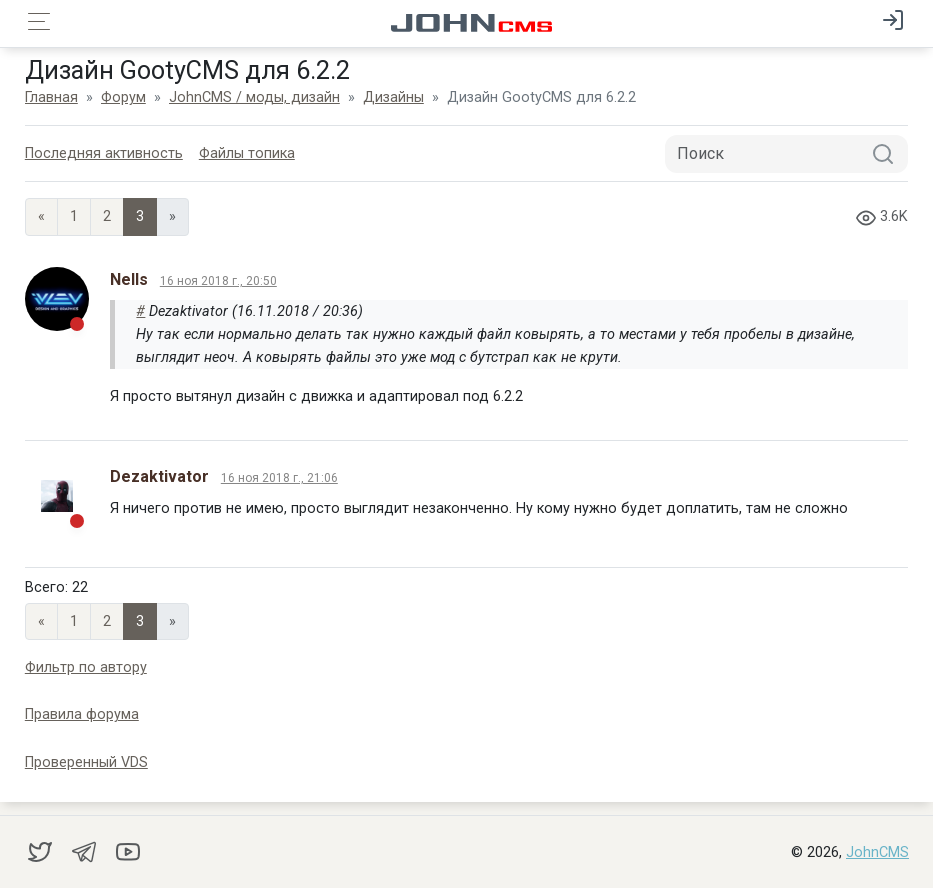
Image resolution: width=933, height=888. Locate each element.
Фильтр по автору (86, 667)
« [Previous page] (41, 216)
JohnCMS (877, 852)
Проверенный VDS (86, 762)
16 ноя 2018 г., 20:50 (218, 281)
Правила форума (82, 714)
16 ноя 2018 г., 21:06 (279, 478)
